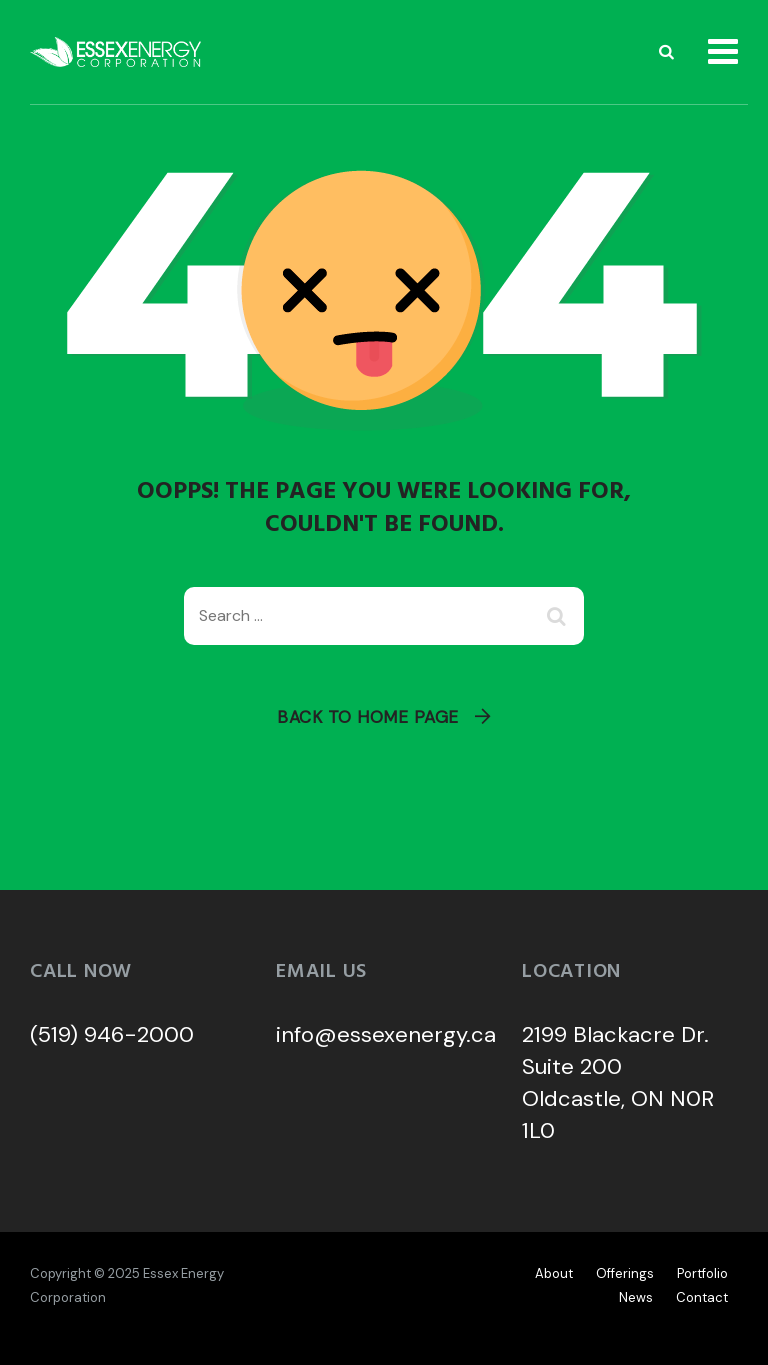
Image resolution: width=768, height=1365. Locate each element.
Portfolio (702, 1273)
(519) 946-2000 (112, 1034)
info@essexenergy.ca (386, 1034)
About (554, 1273)
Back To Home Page (368, 717)
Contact (702, 1297)
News (636, 1297)
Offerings (625, 1273)
